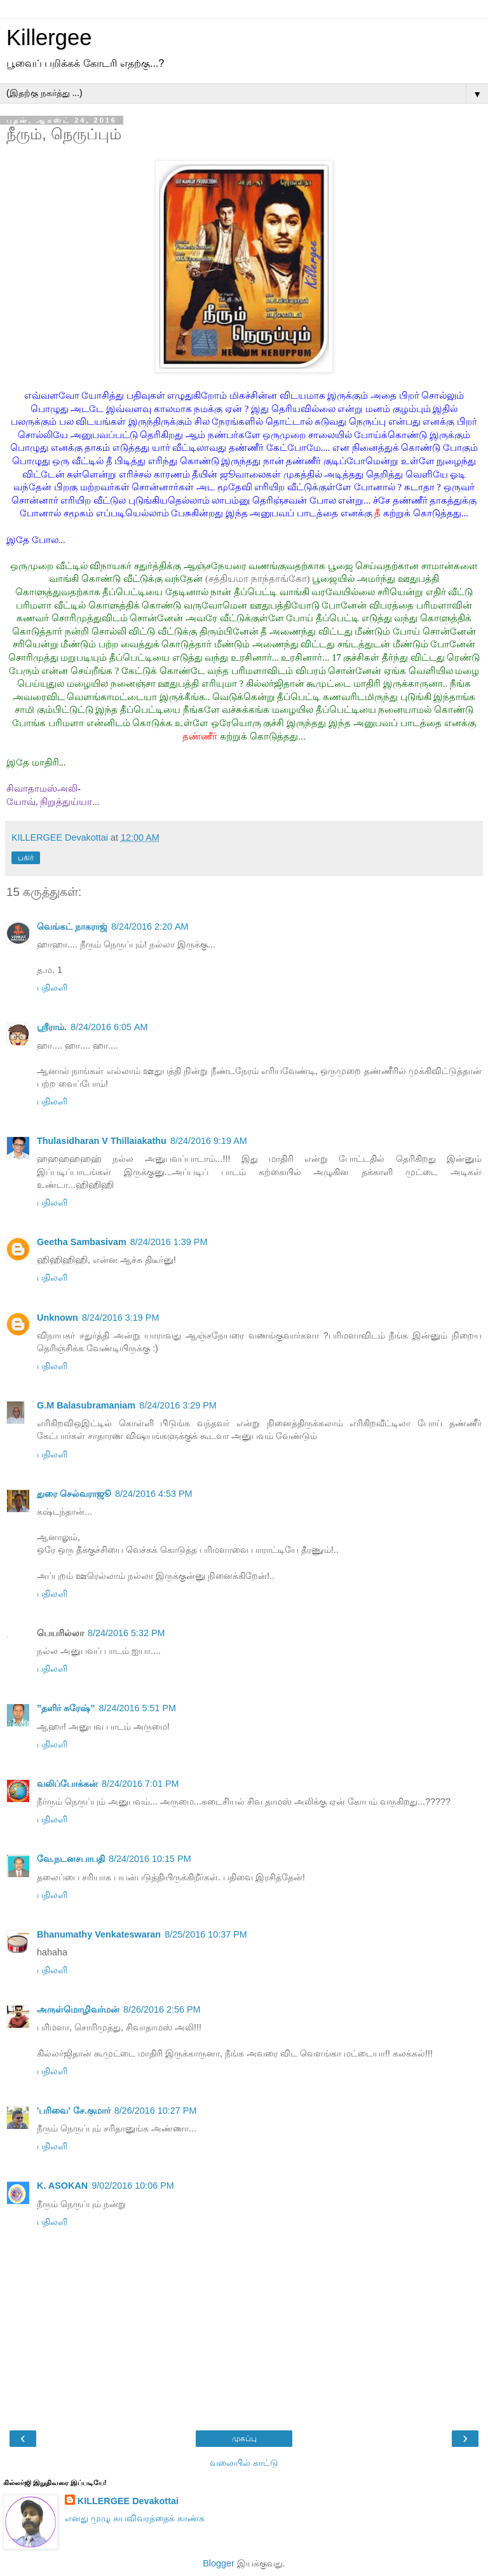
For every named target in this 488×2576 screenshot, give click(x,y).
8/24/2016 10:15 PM (150, 1859)
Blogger (218, 2563)
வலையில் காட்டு (244, 2463)
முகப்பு (244, 2438)
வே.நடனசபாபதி (71, 1859)
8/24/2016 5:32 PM (126, 1633)
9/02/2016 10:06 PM (133, 2185)
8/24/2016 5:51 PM (137, 1708)
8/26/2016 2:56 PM (162, 2009)
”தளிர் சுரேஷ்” (66, 1708)
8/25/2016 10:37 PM (206, 1934)
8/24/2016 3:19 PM (120, 1317)
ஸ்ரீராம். (52, 1027)
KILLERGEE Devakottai (128, 2501)
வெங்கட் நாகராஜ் (72, 926)
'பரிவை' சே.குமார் (74, 2110)
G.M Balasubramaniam (86, 1405)
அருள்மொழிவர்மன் (78, 2009)
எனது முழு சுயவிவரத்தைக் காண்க (135, 2518)
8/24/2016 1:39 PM (169, 1242)
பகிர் (26, 857)
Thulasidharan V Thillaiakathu (101, 1141)
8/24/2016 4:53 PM (154, 1494)
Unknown (57, 1317)
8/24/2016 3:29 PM (178, 1405)
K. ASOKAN (62, 2185)
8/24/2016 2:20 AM (150, 926)
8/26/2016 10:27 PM (155, 2110)
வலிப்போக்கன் (67, 1784)
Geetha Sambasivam (81, 1242)
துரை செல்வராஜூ (74, 1494)
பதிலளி (52, 987)
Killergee (49, 37)
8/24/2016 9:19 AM (208, 1141)
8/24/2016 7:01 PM (140, 1784)
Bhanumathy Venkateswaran (99, 1934)
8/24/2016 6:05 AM (109, 1027)
